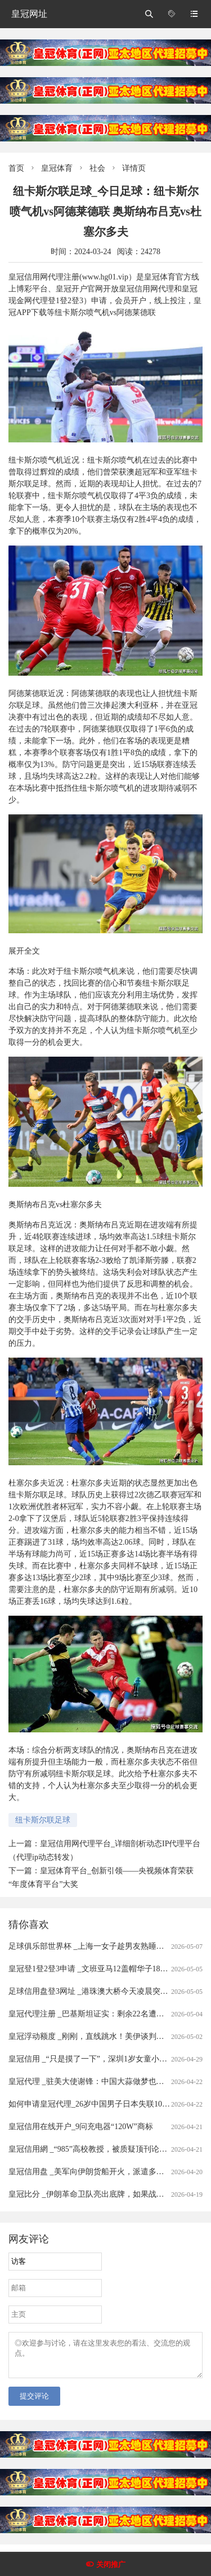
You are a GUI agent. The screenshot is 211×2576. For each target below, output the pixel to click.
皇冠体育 (57, 168)
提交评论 (34, 2402)
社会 (97, 168)
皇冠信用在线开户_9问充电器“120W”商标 (80, 2126)
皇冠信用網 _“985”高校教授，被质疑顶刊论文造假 (95, 2149)
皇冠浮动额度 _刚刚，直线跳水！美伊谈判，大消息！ (102, 2036)
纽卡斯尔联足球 (42, 1820)
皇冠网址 (29, 14)
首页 (16, 168)
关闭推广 (110, 2564)
